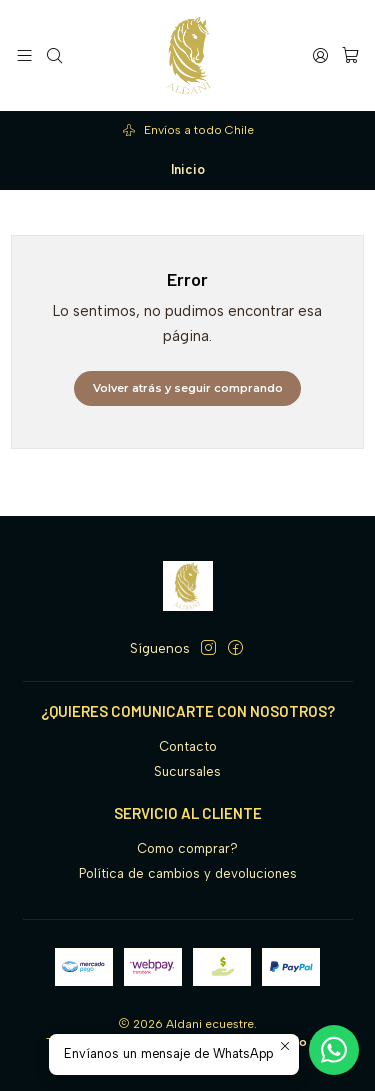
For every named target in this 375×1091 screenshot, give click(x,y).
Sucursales (187, 771)
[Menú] (24, 55)
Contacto (188, 746)
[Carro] (350, 55)
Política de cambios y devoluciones (188, 873)
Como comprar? (187, 848)
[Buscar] (54, 55)
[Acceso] (320, 55)
